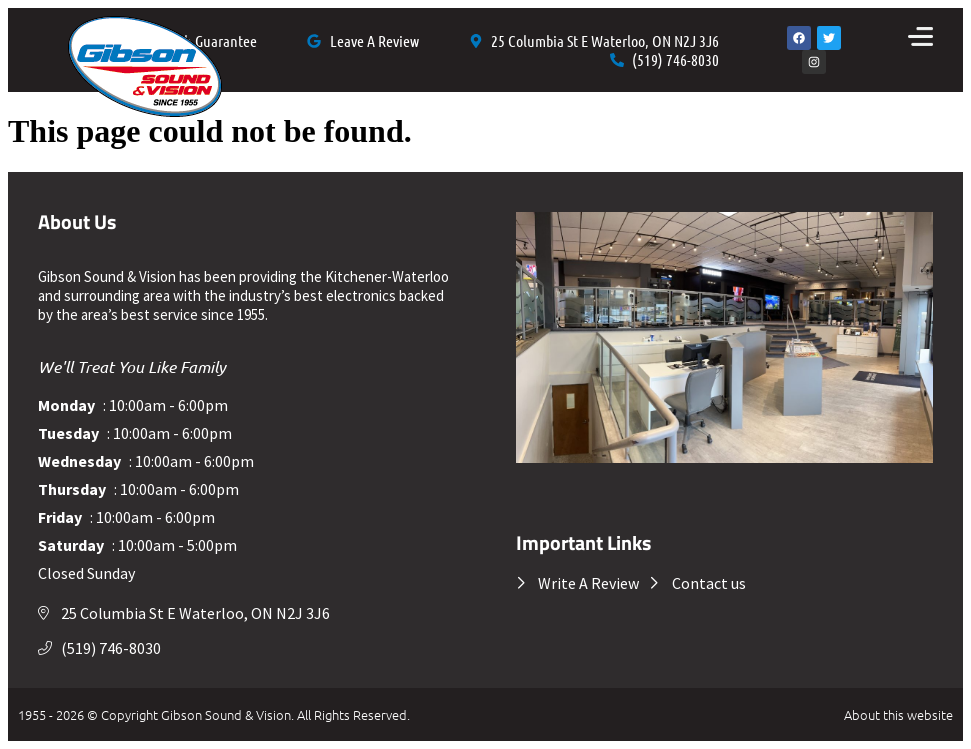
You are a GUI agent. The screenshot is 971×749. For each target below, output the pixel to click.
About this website (898, 714)
